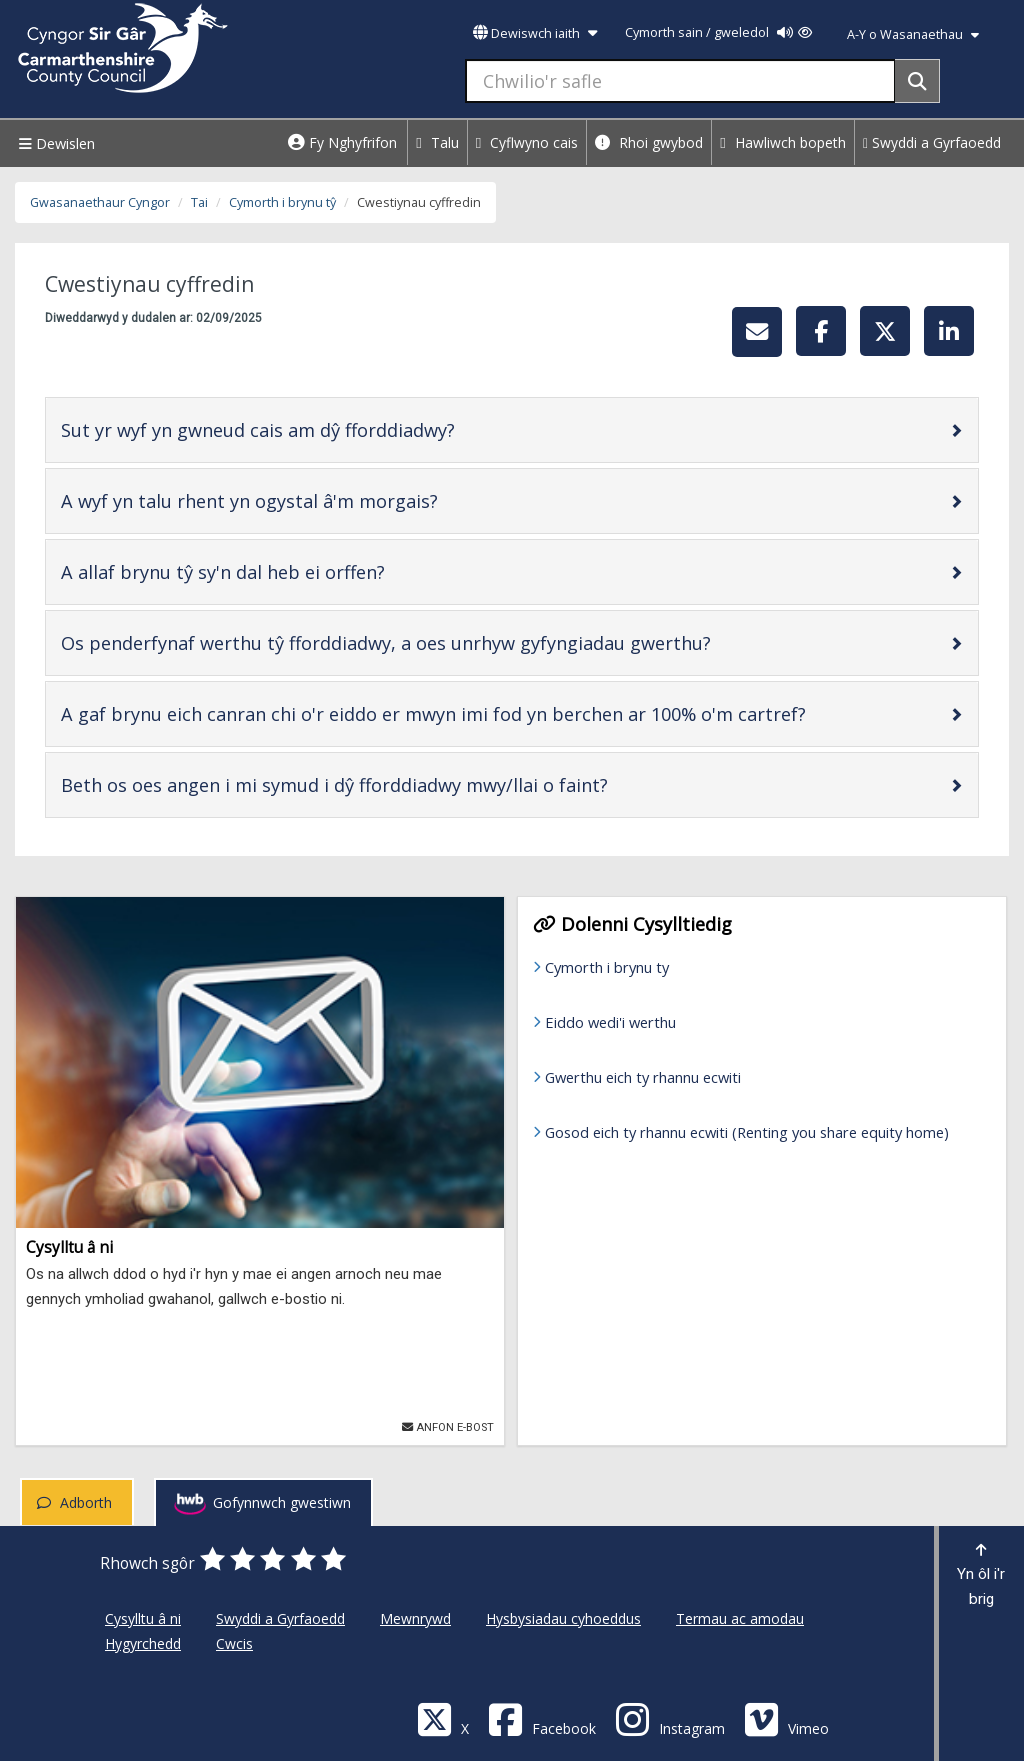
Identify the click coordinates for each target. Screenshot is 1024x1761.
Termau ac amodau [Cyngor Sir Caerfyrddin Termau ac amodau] (740, 1618)
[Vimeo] (786, 1718)
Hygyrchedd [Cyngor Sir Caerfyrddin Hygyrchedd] (143, 1643)
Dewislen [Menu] (54, 143)
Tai (199, 202)
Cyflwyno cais (527, 142)
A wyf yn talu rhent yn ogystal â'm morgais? (313, 500)
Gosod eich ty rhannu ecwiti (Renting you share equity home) (747, 1132)
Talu (437, 142)
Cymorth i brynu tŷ (282, 202)
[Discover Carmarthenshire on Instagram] (670, 1718)
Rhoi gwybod (649, 142)
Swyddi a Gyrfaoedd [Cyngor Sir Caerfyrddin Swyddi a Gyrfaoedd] (280, 1618)
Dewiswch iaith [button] (535, 33)
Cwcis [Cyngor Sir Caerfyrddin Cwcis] (234, 1643)
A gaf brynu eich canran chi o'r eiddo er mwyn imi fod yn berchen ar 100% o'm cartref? (497, 713)
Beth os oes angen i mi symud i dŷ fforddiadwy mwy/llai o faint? (398, 784)
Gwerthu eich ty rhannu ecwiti (643, 1077)
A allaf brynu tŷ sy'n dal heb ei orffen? (286, 571)
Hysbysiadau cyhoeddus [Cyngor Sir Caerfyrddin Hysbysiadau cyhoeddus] (563, 1618)
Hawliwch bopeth (783, 142)
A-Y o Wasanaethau (913, 34)
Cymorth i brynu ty (607, 967)
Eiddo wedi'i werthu (610, 1022)
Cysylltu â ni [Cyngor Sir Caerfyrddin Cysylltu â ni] (143, 1618)
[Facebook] (542, 1718)
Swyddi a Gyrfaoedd (932, 142)
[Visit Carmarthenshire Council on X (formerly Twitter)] (443, 1718)
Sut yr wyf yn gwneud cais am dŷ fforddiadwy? (321, 429)
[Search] (917, 81)
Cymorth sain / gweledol (718, 32)
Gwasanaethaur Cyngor (100, 202)
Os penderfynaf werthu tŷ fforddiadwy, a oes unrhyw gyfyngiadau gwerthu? (449, 642)
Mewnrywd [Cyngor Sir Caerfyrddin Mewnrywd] (415, 1618)
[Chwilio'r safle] (680, 81)
